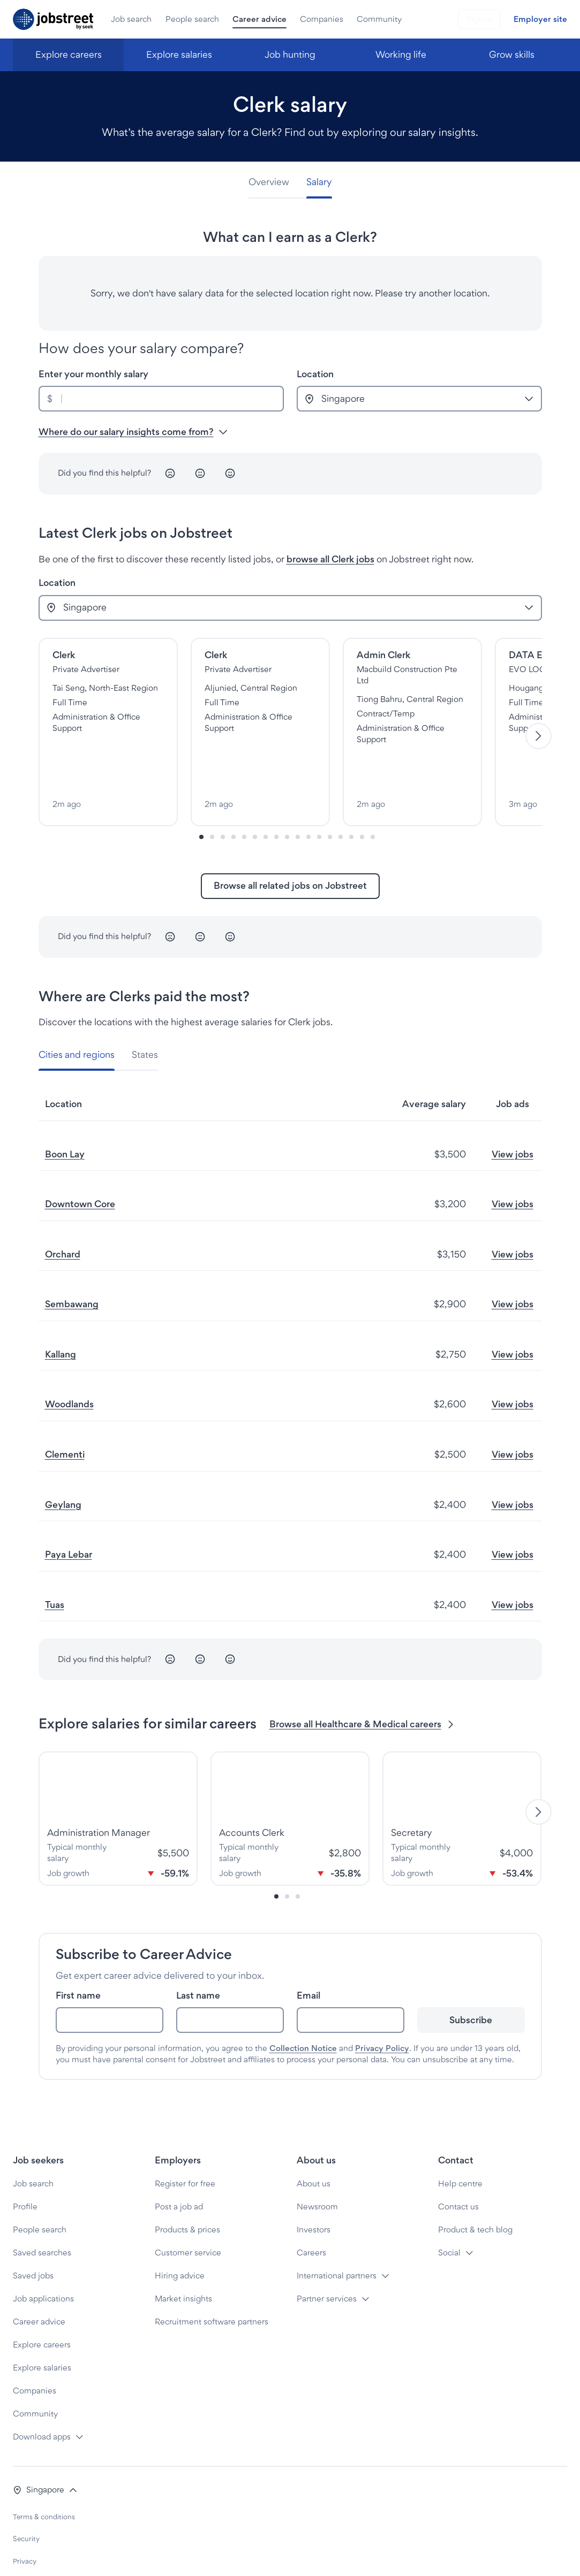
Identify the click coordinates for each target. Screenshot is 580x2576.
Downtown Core (80, 1168)
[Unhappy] (170, 473)
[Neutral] (200, 473)
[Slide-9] (298, 801)
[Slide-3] (233, 801)
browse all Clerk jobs (330, 559)
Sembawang (72, 1268)
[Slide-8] (287, 801)
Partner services (327, 2263)
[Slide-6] (265, 801)
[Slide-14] (351, 801)
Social (449, 2217)
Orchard (62, 1218)
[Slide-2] (223, 801)
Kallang (60, 1318)
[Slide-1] (212, 801)
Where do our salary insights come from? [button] (133, 431)
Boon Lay (65, 1118)
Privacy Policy (382, 2013)
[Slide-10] (308, 801)
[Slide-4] (244, 801)
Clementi (65, 1418)
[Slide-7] (276, 801)
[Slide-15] (362, 801)
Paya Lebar (68, 1519)
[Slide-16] (373, 801)
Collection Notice (303, 2013)
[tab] (273, 182)
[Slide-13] (340, 801)
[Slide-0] (201, 801)
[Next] (538, 718)
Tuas (54, 1568)
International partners (336, 2240)
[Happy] (230, 473)
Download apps (42, 2401)
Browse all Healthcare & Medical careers (362, 1688)
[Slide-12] (330, 801)
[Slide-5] (255, 801)
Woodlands (69, 1368)
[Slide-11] (319, 801)
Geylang (63, 1468)
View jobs (512, 1118)
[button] (45, 2454)
